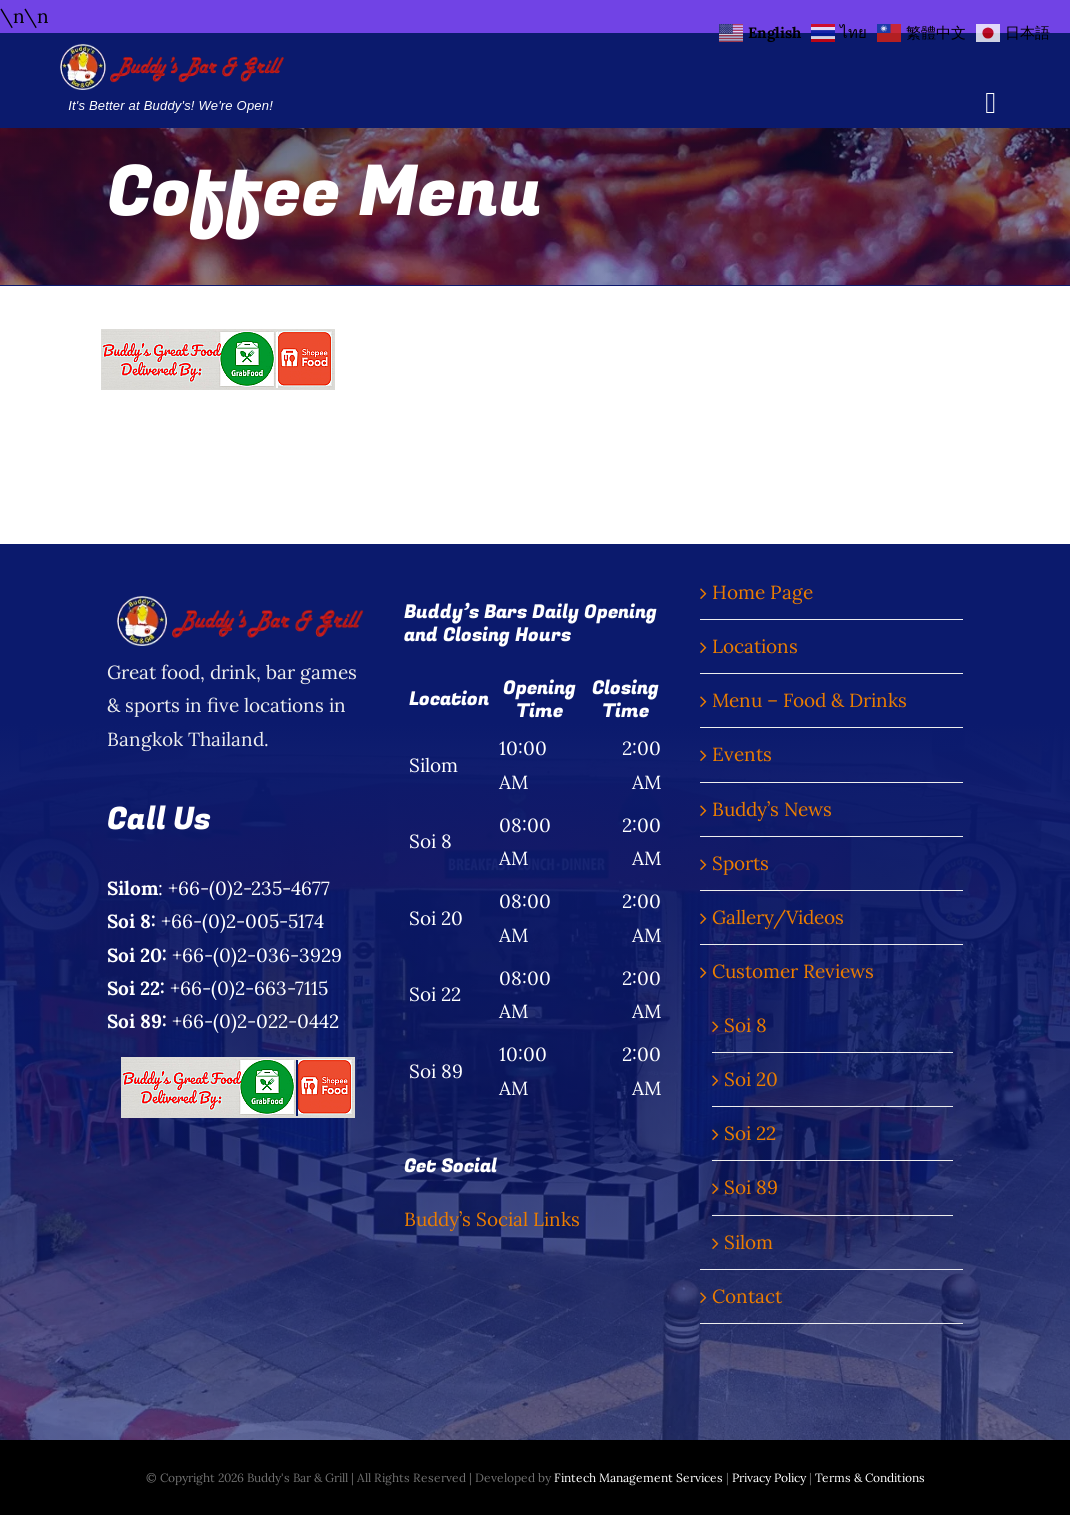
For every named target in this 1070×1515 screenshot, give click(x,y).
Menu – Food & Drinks (809, 700)
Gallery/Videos (778, 917)
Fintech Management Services (638, 1477)
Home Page (762, 592)
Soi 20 (751, 1079)
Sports (740, 863)
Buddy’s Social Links (492, 1219)
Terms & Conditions (870, 1477)
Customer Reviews (793, 971)
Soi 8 (745, 1025)
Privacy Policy (769, 1477)
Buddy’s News (772, 809)
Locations (755, 646)
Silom (748, 1242)
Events (742, 754)
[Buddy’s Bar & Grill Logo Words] (170, 53)
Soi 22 (750, 1133)
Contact (747, 1296)
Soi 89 (751, 1187)
